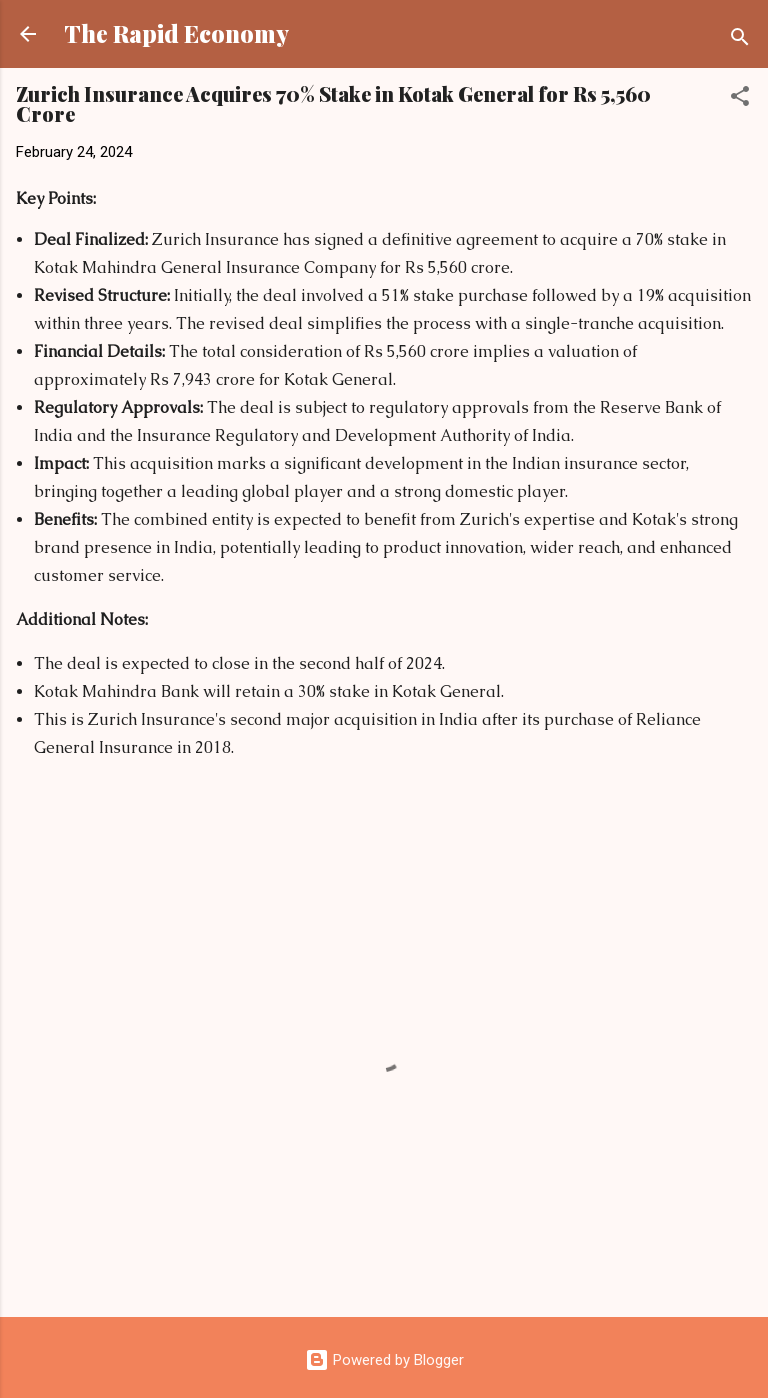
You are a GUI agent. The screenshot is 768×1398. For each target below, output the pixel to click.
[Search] (740, 40)
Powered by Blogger (384, 1360)
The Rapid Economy (176, 33)
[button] (740, 99)
